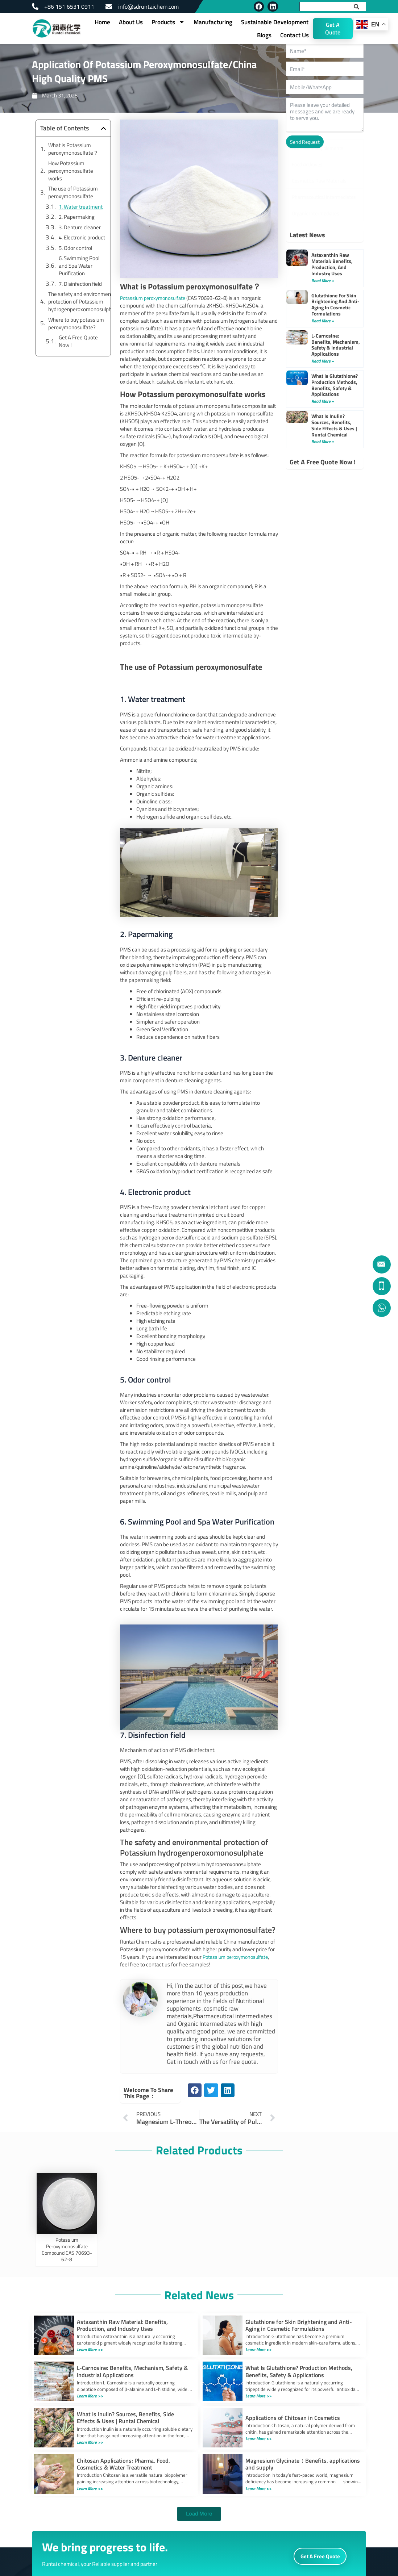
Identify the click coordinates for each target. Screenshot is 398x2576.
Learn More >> (92, 2349)
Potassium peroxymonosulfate (238, 1957)
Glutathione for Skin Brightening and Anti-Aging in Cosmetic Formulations (335, 304)
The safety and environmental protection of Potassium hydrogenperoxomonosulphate (83, 301)
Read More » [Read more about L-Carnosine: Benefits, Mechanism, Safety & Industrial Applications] (322, 360)
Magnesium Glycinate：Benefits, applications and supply (302, 2464)
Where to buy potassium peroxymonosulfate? (76, 323)
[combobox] (325, 6)
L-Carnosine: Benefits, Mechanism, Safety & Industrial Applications (335, 344)
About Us (131, 22)
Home (102, 22)
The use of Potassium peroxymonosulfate (73, 192)
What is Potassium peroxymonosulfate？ (73, 148)
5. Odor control (75, 248)
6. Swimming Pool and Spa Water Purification (79, 265)
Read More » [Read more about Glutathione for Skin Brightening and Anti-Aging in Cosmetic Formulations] (322, 320)
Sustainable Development (274, 22)
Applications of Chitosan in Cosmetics (292, 2417)
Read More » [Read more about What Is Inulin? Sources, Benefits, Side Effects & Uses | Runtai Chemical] (322, 441)
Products (168, 22)
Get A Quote (332, 28)
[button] (103, 128)
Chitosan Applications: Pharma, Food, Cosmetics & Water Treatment (123, 2464)
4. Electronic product (82, 237)
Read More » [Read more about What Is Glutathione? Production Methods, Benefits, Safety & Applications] (322, 401)
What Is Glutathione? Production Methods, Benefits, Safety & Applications (334, 385)
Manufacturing (213, 22)
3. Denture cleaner (80, 227)
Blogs (264, 35)
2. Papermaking (77, 217)
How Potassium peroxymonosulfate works (70, 170)
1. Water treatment (81, 206)
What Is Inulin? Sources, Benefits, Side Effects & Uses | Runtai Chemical (334, 425)
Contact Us (294, 35)
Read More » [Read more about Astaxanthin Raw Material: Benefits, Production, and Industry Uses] (322, 280)
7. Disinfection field (80, 284)
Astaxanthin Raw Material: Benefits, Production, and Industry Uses (332, 264)
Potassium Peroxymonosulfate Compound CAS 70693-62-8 (67, 2249)
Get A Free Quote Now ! (78, 341)
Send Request (305, 142)
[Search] (360, 6)
